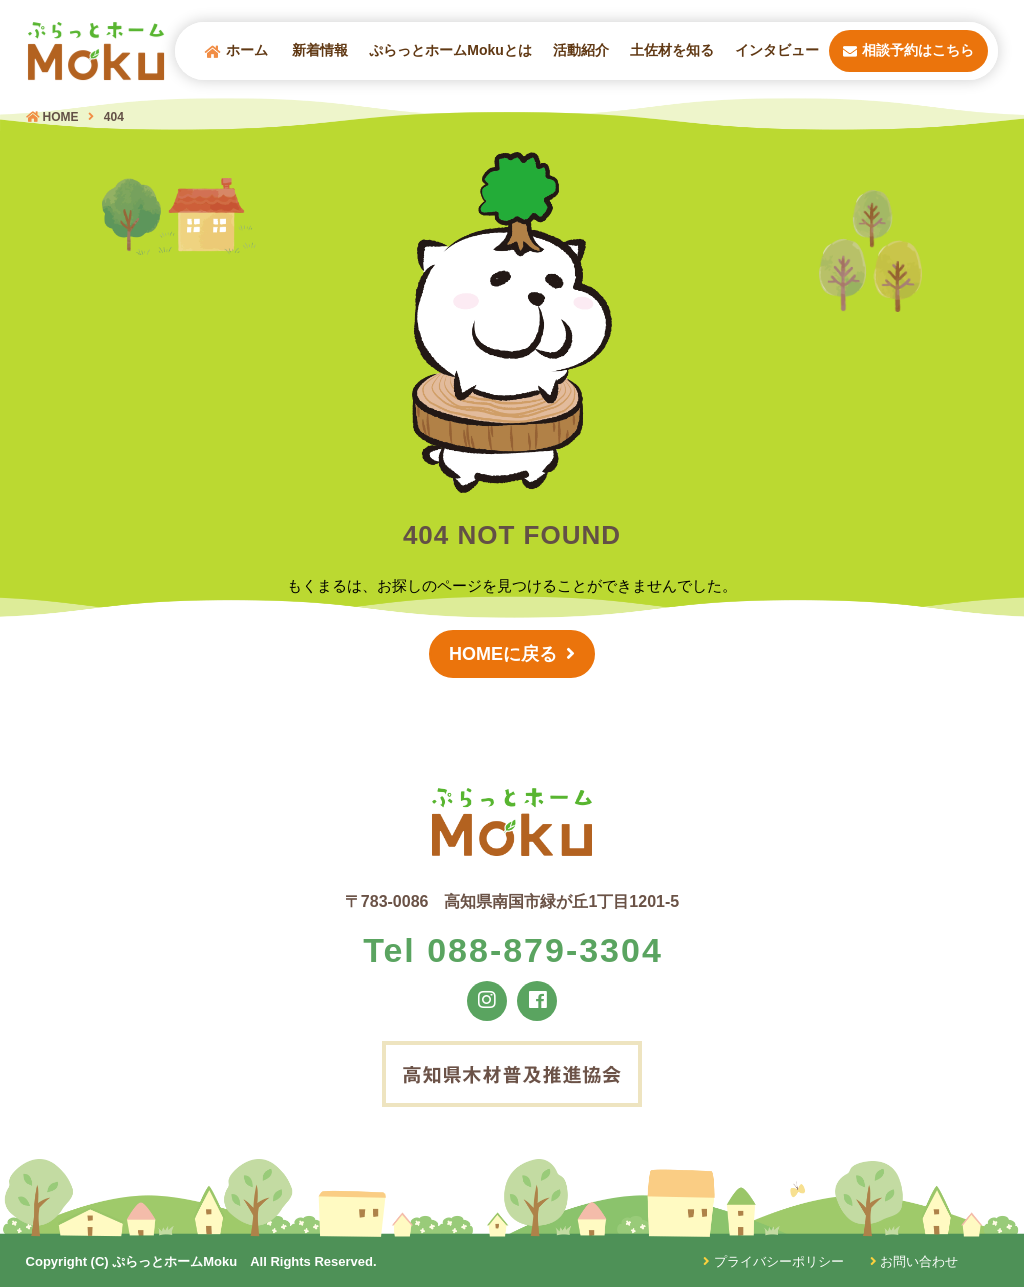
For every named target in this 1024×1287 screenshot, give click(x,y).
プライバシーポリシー (773, 1261)
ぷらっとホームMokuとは (450, 50)
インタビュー (777, 50)
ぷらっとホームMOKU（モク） (96, 51)
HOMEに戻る (503, 655)
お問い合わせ (914, 1261)
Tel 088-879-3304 (513, 950)
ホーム (236, 50)
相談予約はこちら (908, 50)
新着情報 (320, 50)
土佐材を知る (672, 50)
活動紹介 (581, 50)
